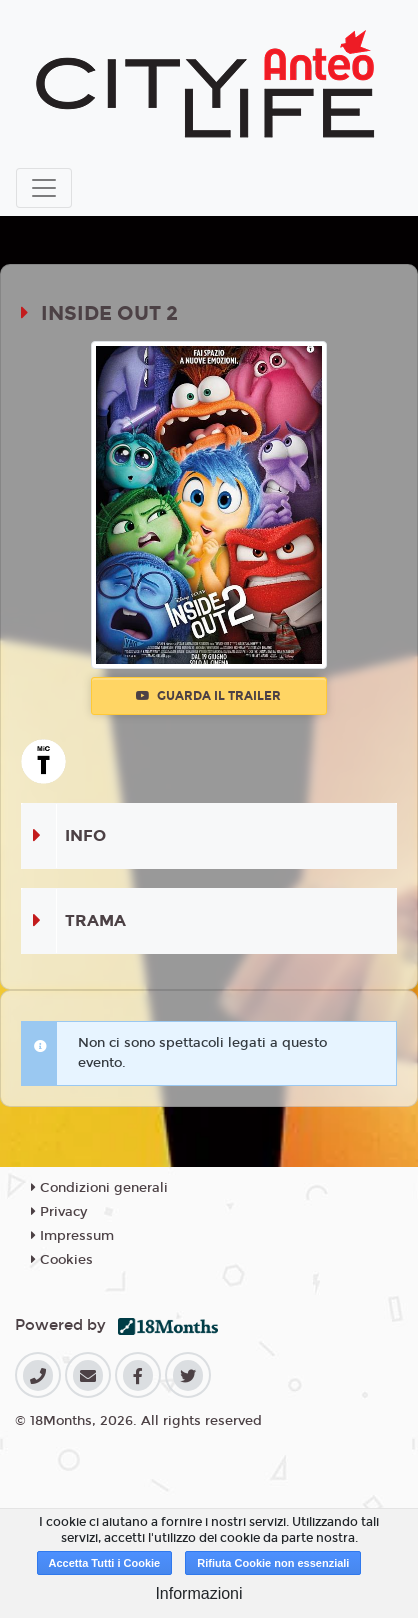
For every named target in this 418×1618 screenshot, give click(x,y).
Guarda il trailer (208, 696)
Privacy (59, 1212)
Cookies (62, 1260)
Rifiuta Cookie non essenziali (273, 1563)
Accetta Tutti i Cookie (105, 1563)
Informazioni (198, 1593)
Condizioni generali (99, 1188)
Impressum (72, 1236)
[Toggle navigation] (44, 188)
